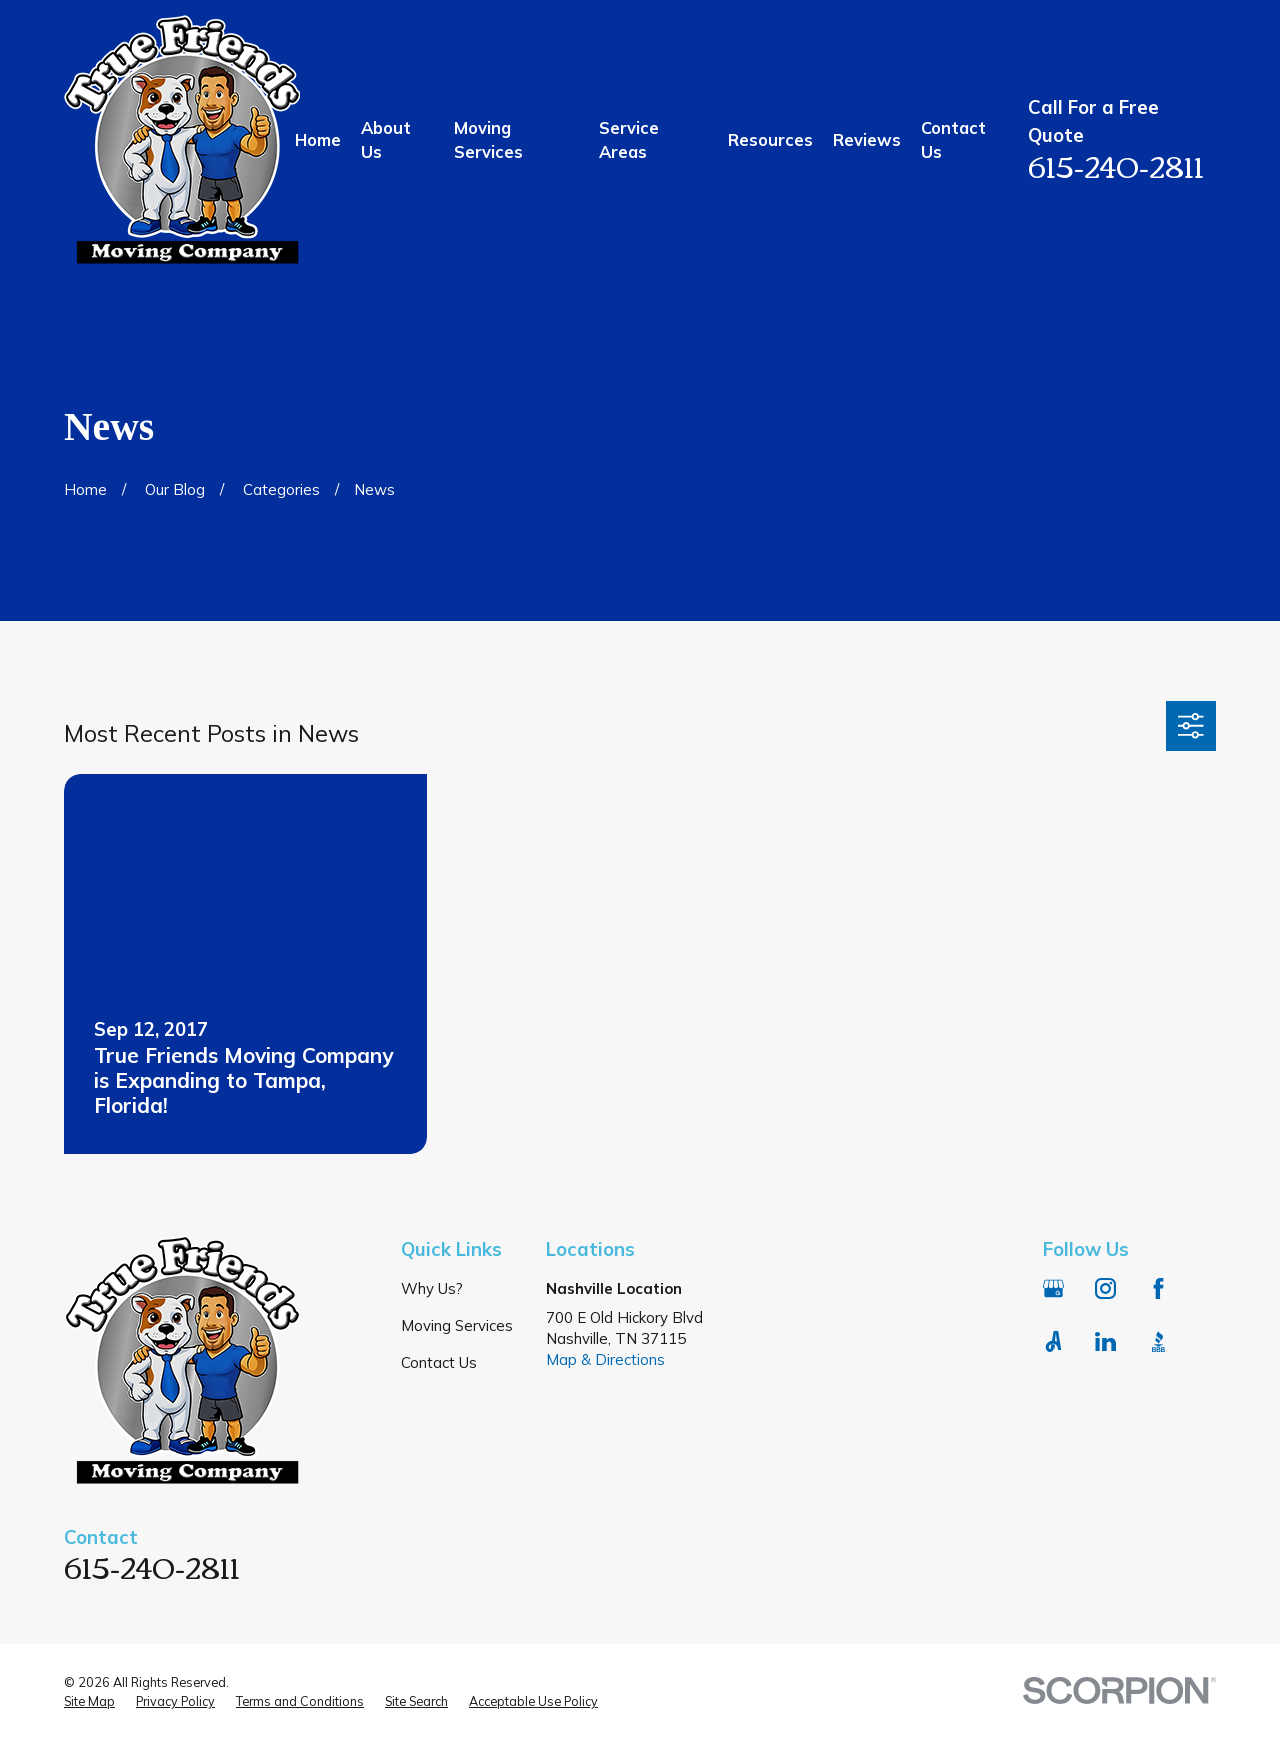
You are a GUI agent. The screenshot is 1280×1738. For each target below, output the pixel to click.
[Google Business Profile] (1053, 1288)
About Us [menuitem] (386, 139)
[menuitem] (89, 1702)
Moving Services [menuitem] (488, 139)
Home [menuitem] (318, 139)
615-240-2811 (1116, 164)
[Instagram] (1105, 1288)
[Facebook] (1158, 1288)
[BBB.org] (1158, 1341)
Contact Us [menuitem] (953, 139)
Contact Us (439, 1362)
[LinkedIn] (1105, 1341)
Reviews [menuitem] (867, 139)
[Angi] (1053, 1341)
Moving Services (457, 1325)
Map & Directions (605, 1359)
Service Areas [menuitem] (629, 139)
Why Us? (432, 1288)
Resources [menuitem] (770, 139)
